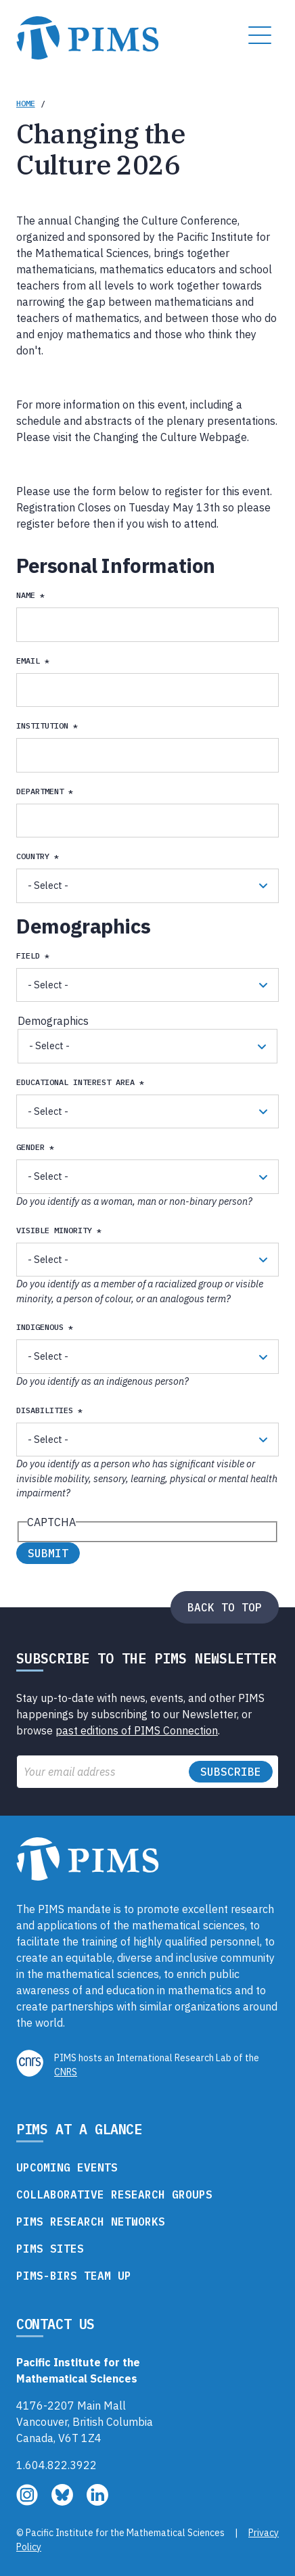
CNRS (65, 2072)
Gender (30, 1147)
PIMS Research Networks (90, 2221)
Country (32, 856)
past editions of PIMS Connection (136, 1730)
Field (28, 955)
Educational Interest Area (75, 1082)
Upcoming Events (67, 2167)
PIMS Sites (50, 2248)
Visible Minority (54, 1230)
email (28, 661)
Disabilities (44, 1410)
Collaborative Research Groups (114, 2194)
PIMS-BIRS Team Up (73, 2275)
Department (40, 791)
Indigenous (40, 1327)
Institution (42, 725)
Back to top (224, 1607)
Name (25, 595)
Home (25, 103)
